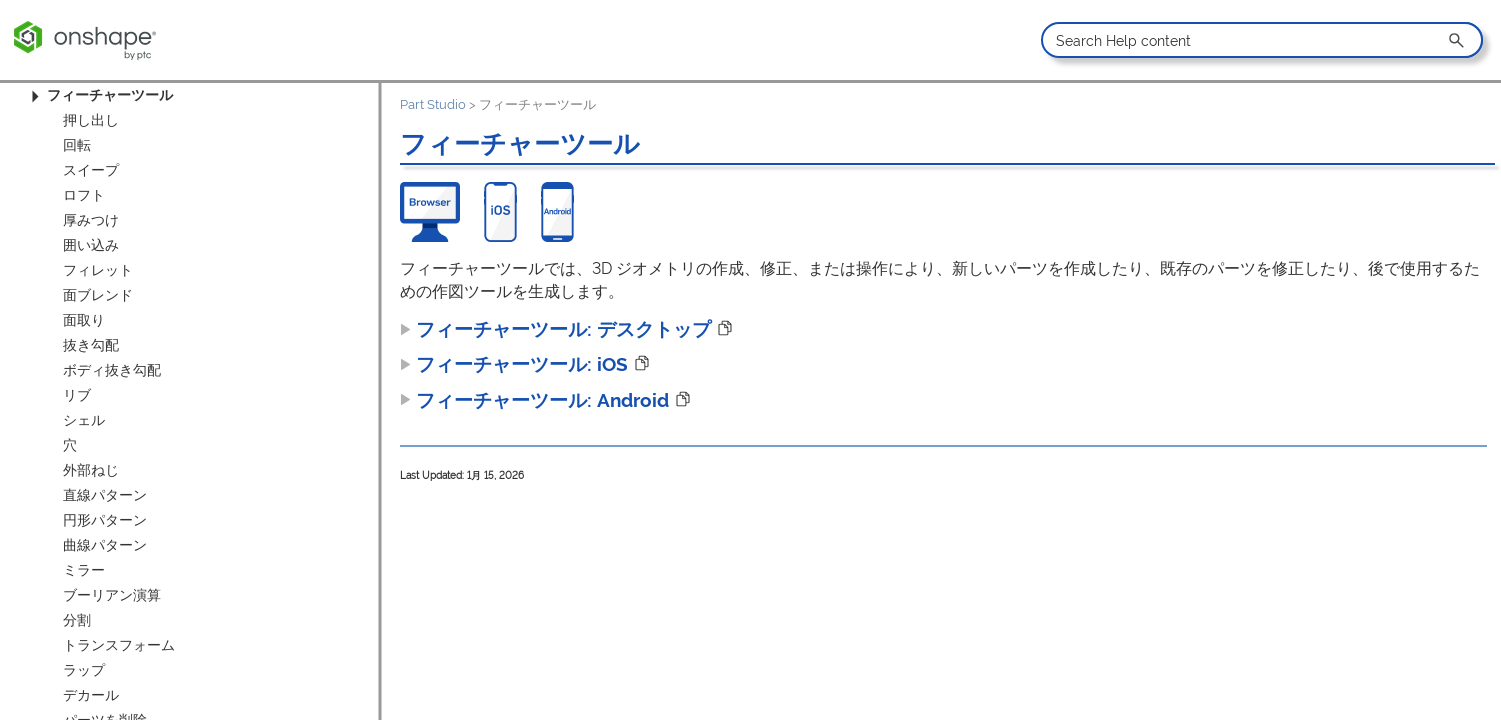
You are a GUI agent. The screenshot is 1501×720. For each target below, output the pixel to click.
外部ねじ (91, 470)
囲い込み (91, 245)
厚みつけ (91, 220)
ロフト (84, 195)
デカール (91, 695)
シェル (84, 420)
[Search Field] (1262, 40)
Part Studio (433, 104)
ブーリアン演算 (112, 595)
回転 (77, 145)
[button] (1458, 40)
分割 (77, 620)
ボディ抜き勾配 (112, 370)
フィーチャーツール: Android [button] (534, 400)
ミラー (84, 570)
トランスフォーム (119, 645)
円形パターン (105, 520)
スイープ (91, 170)
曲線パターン (105, 545)
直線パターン (105, 495)
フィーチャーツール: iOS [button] (514, 364)
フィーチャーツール (99, 95)
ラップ (84, 670)
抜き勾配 (91, 345)
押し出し (91, 120)
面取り (84, 320)
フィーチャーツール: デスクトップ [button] (555, 329)
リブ (77, 395)
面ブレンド (98, 295)
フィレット (98, 270)
